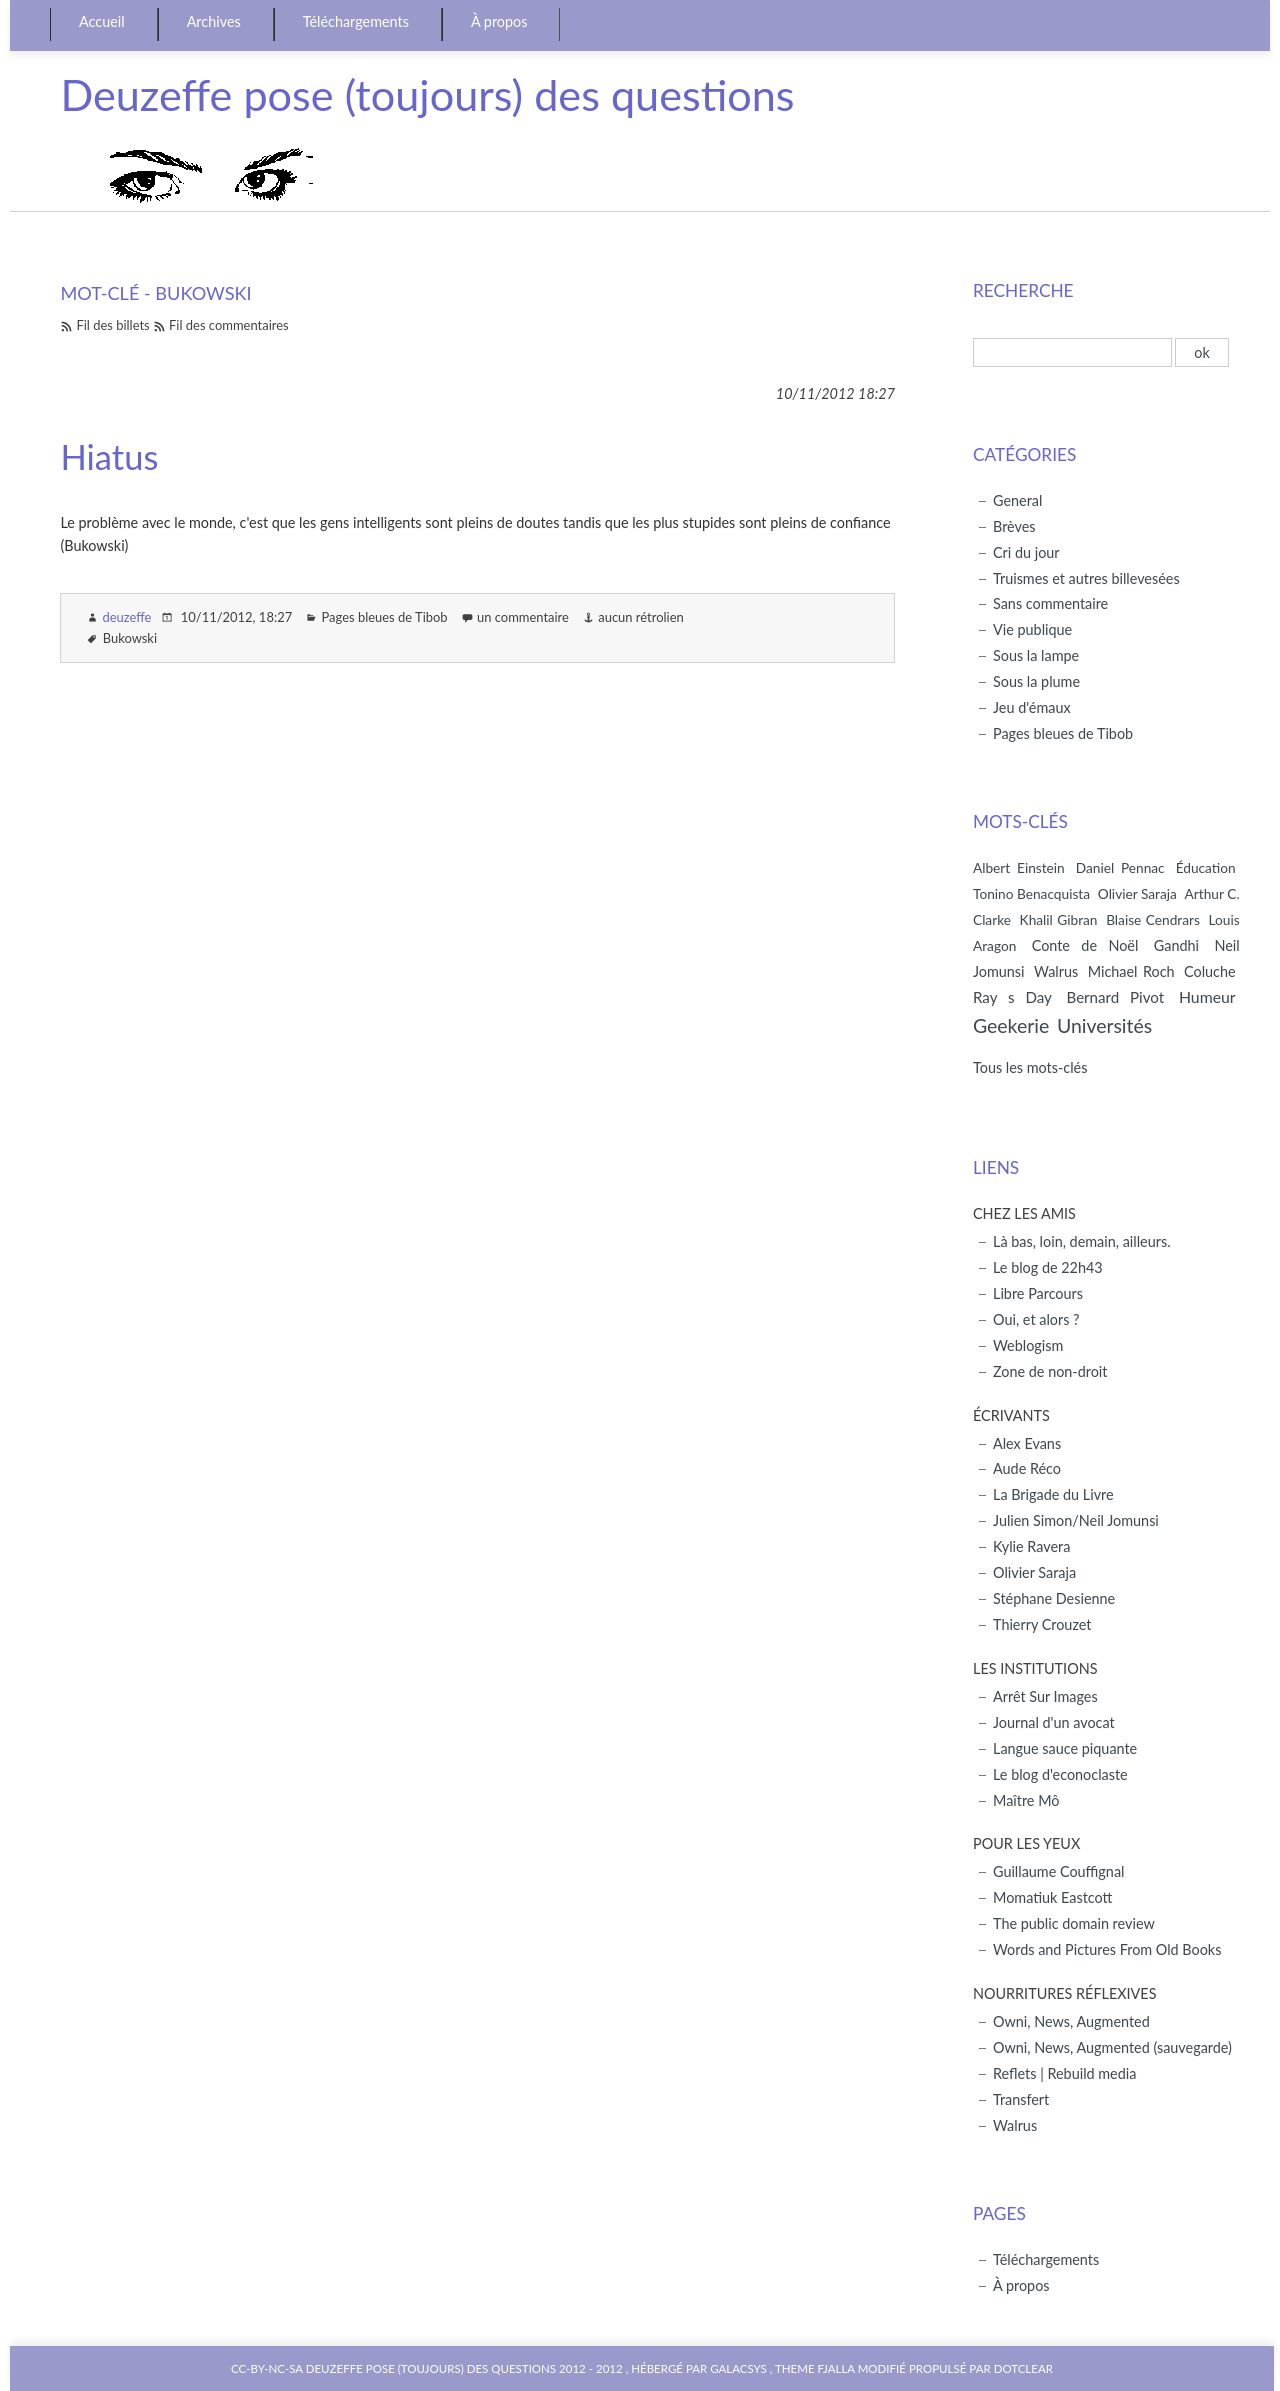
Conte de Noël (1085, 945)
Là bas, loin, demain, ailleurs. (1082, 1241)
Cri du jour (1026, 552)
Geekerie (1011, 1025)
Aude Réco (1027, 1468)
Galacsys (738, 2368)
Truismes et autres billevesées (1086, 578)
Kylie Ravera (1031, 1546)
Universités (1104, 1025)
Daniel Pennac (1120, 867)
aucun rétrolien (641, 617)
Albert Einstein (1019, 867)
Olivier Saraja (1137, 893)
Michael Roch (1131, 971)
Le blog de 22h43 (1048, 1267)
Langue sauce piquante (1065, 1748)
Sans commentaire (1050, 603)
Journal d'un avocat (1054, 1722)
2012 (572, 2368)
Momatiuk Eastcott (1052, 1897)
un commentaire (523, 617)
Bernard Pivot (1115, 997)
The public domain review (1074, 1923)
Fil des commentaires (229, 325)
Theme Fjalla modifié (840, 2368)
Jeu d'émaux (1032, 707)
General (1017, 500)
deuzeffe (126, 617)
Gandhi (1176, 945)
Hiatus (109, 456)
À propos (499, 21)
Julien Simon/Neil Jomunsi (1076, 1520)
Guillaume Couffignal (1058, 1871)
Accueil (102, 21)
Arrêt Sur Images (1045, 1696)
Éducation (1206, 867)
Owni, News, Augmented (1071, 2021)
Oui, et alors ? (1036, 1319)
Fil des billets (112, 325)
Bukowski (130, 638)
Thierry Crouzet (1042, 1624)
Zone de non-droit (1050, 1371)
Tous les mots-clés (1030, 1067)
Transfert (1021, 2099)
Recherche (1023, 290)
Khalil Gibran (1059, 919)
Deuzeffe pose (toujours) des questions (427, 94)
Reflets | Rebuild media (1064, 2073)
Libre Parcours (1038, 1293)
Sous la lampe (1036, 655)
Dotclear (1023, 2368)
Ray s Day (1012, 997)
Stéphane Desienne (1054, 1598)
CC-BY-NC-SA (268, 2368)
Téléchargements (356, 21)
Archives (214, 21)
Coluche (1210, 971)
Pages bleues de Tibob (384, 617)
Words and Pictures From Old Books (1107, 1949)
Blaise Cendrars (1153, 919)
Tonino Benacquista (1031, 893)
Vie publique (1032, 629)
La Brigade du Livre (1053, 1494)
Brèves (1014, 526)
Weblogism (1028, 1345)
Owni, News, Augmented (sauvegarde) (1112, 2047)
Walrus (1056, 971)
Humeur (1207, 996)
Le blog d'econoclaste (1060, 1774)
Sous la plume (1036, 681)
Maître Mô (1026, 1800)
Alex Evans (1027, 1443)
